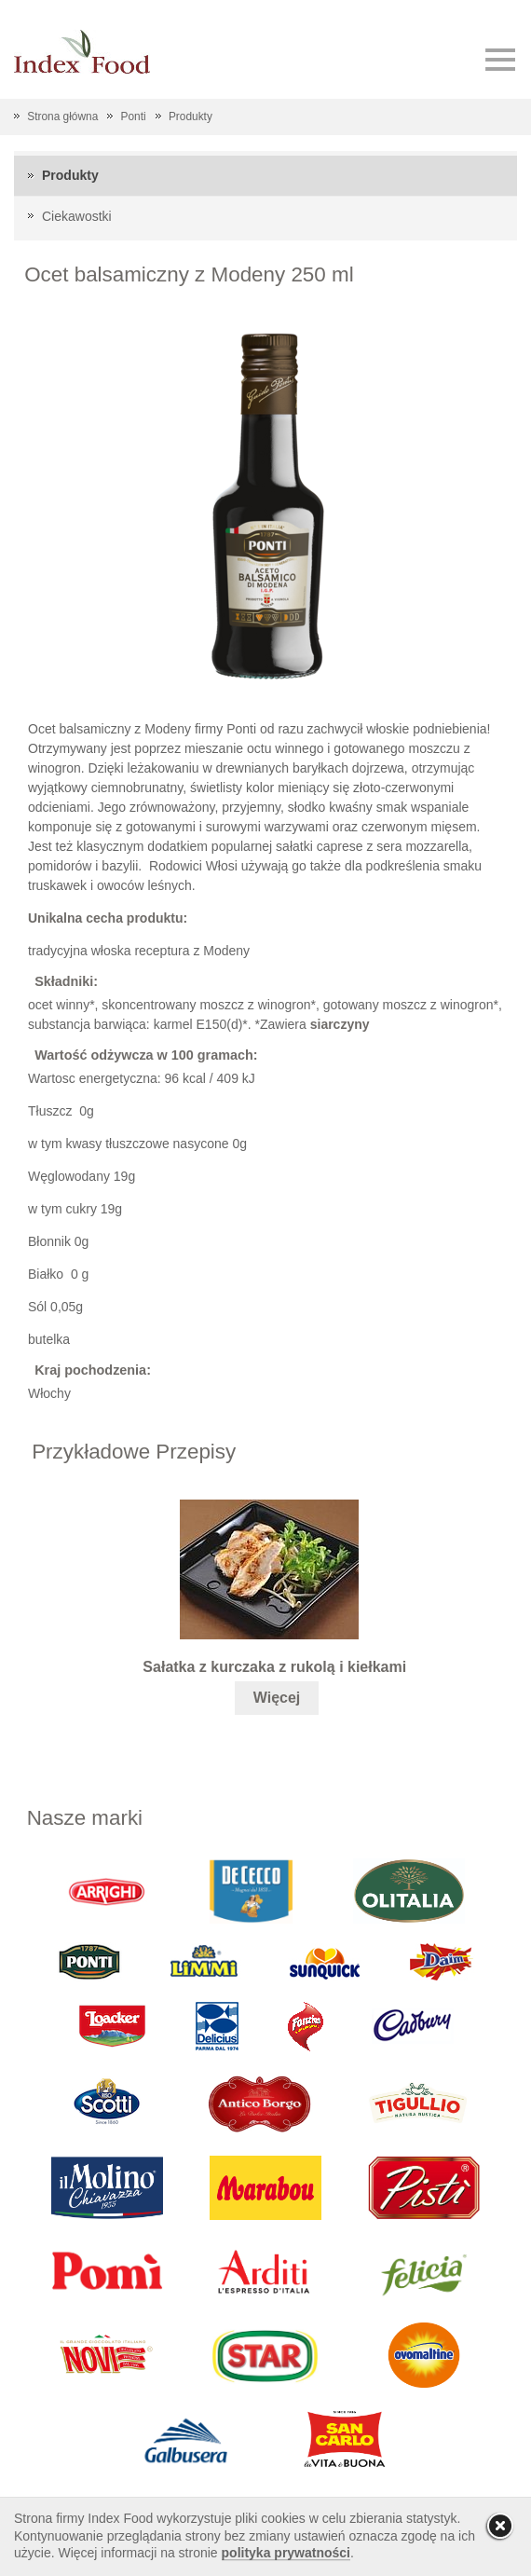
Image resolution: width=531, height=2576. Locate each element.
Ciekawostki (77, 216)
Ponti (133, 116)
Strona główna (62, 116)
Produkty (190, 116)
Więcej (277, 1698)
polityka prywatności (286, 2552)
